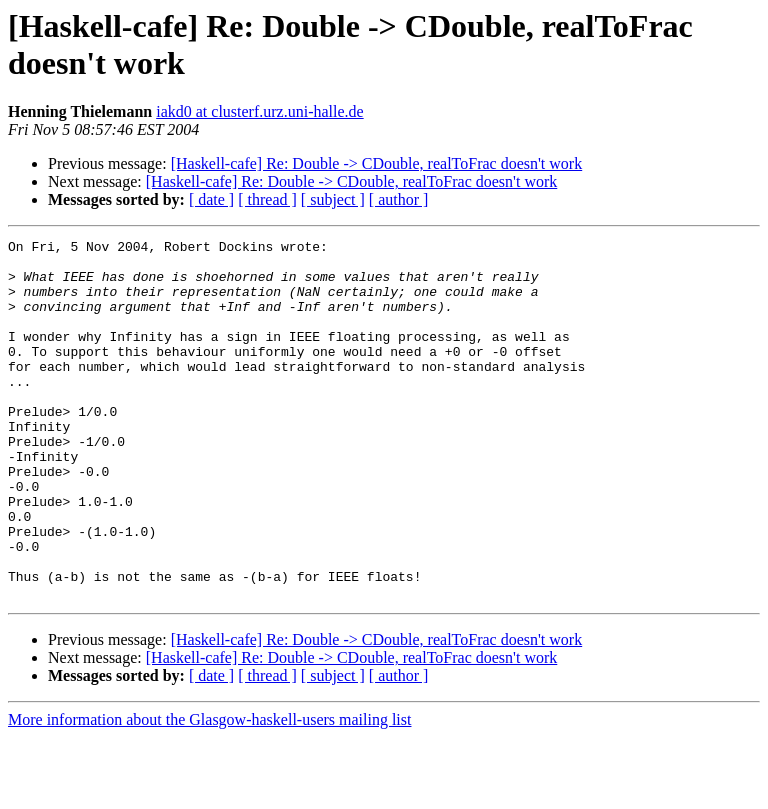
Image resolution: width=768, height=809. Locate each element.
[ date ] (211, 199)
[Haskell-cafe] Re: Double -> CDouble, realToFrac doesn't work (377, 163)
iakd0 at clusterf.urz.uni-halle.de (259, 111)
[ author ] (399, 199)
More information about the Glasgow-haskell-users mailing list (209, 791)
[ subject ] (333, 199)
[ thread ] (267, 199)
